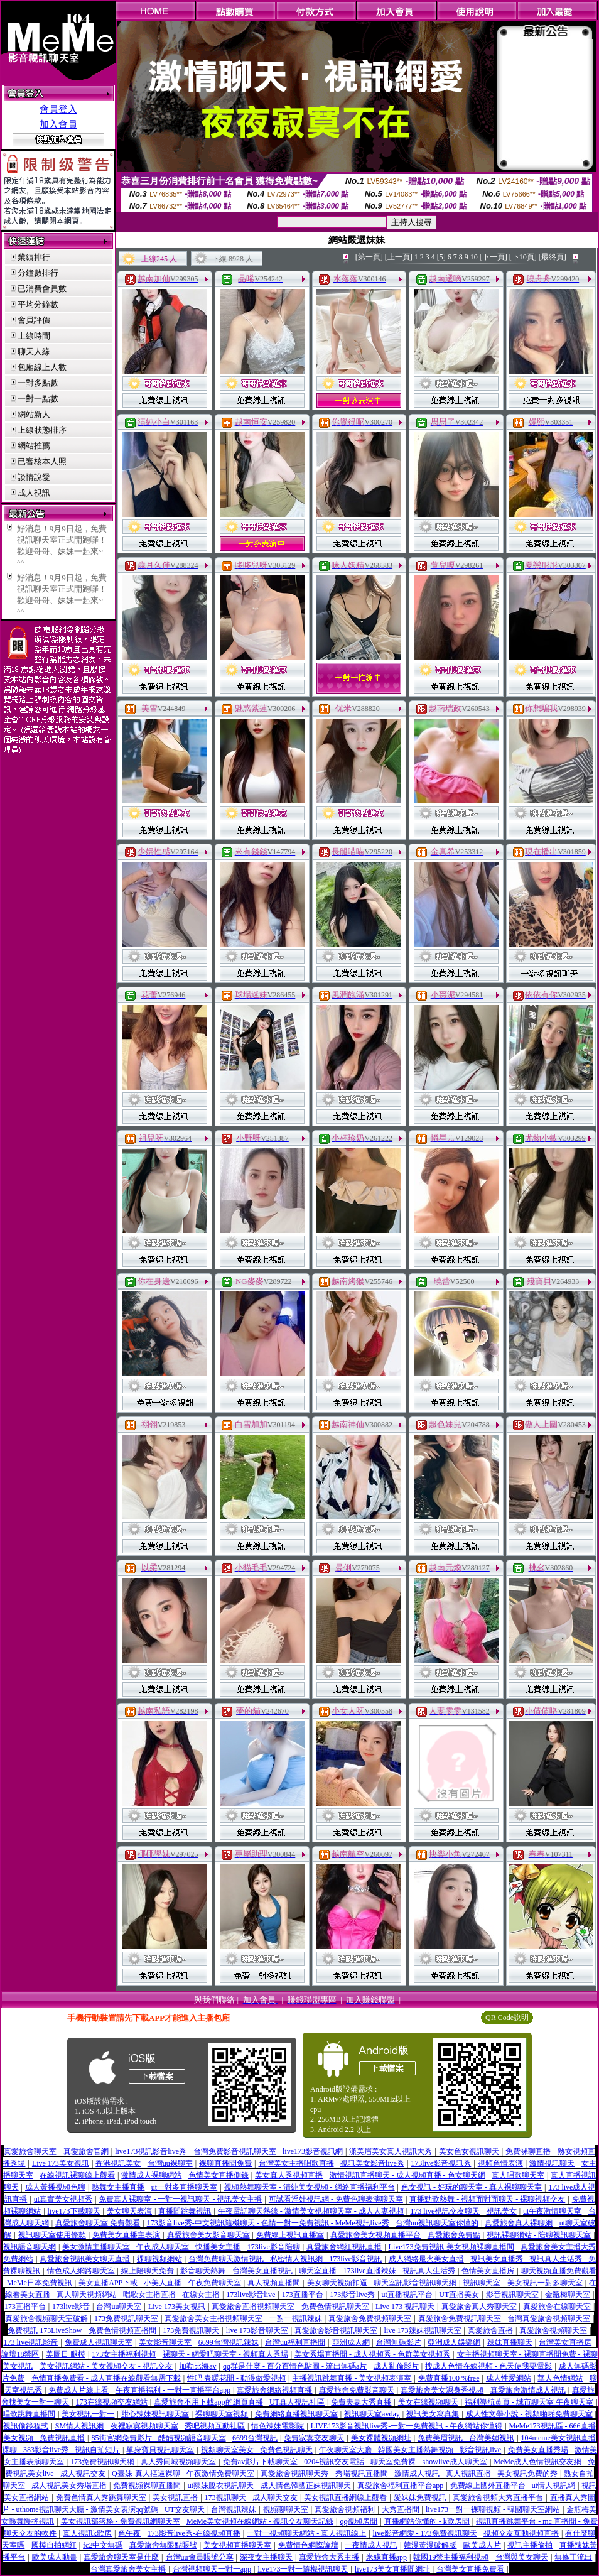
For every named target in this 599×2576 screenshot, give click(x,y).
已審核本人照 (42, 461)
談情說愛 (34, 477)
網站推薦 (34, 445)
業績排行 (34, 257)
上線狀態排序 (42, 430)
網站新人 (34, 414)
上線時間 (34, 335)
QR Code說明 (507, 2017)
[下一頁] (493, 257)
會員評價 (34, 320)
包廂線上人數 (42, 367)
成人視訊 (34, 492)
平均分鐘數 (38, 304)
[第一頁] (369, 257)
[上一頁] (399, 257)
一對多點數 (38, 383)
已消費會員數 (42, 288)
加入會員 (58, 124)
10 (474, 257)
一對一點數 (38, 398)
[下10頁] (523, 257)
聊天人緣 (34, 351)
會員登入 (58, 109)
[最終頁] (552, 257)
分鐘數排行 (38, 273)
